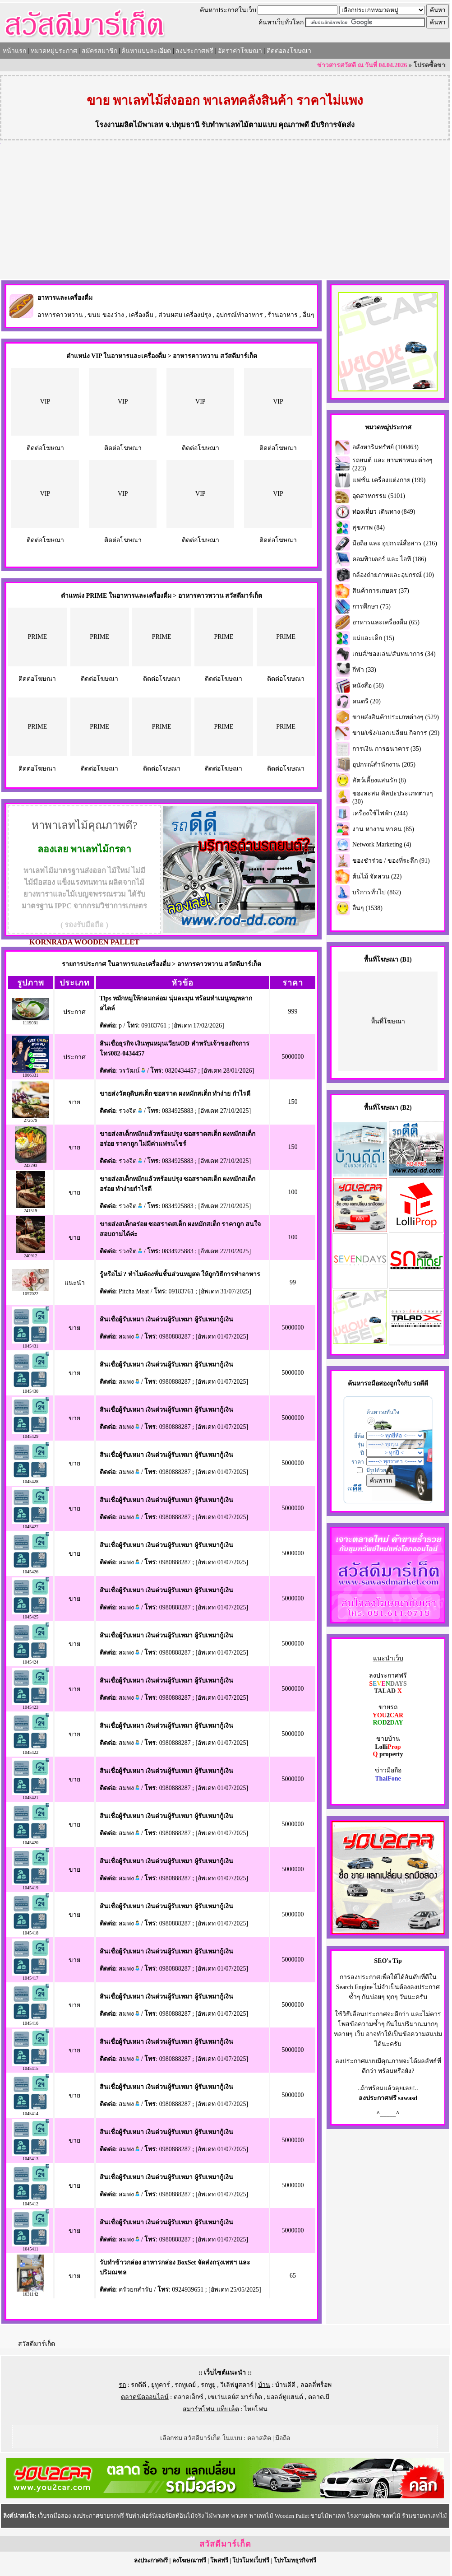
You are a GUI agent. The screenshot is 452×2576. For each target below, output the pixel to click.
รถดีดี (138, 2384)
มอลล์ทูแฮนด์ (285, 2397)
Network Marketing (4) (381, 844)
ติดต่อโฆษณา (45, 448)
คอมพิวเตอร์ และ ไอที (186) (389, 559)
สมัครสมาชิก (99, 50)
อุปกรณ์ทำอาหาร (239, 315)
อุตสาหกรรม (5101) (378, 496)
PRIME (37, 636)
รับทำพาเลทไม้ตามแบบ (239, 125)
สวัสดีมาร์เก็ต (36, 2343)
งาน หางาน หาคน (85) (383, 829)
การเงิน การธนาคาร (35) (386, 748)
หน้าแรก (14, 50)
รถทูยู (208, 2384)
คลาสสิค (259, 2438)
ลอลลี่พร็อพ (316, 2384)
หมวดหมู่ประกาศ (54, 50)
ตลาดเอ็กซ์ (188, 2397)
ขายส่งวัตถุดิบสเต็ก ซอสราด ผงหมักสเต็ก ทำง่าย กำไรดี (175, 1093)
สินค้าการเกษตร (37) (380, 590)
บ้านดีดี (285, 2384)
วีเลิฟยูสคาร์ (237, 2384)
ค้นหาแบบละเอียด (146, 50)
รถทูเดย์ (185, 2384)
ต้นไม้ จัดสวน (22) (376, 876)
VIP (45, 401)
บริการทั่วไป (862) (376, 892)
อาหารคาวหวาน (60, 315)
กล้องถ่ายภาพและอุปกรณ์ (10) (393, 575)
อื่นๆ (308, 315)
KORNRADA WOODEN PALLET (84, 942)
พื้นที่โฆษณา (388, 1021)
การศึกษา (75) (371, 606)
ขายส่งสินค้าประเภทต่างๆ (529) (395, 717)
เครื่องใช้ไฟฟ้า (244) (380, 813)
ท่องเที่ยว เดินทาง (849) (383, 511)
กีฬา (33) (364, 669)
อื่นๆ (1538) (367, 908)
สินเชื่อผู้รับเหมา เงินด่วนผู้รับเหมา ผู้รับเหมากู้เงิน (166, 1319)
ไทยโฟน (256, 2409)
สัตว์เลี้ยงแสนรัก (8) (379, 780)
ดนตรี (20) (366, 701)
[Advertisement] (225, 211)
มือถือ (282, 2438)
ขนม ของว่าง (106, 315)
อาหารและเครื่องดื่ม (64, 297)
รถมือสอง (377, 1383)
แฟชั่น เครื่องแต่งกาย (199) (388, 480)
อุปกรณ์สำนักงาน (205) (383, 764)
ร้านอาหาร (283, 315)
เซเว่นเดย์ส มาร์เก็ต (235, 2397)
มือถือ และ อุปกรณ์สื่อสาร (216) (394, 543)
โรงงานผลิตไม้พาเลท (129, 125)
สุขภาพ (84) (368, 527)
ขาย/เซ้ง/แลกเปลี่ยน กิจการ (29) (395, 733)
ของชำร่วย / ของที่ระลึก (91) (391, 860)
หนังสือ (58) (368, 685)
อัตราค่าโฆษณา (240, 50)
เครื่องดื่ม (141, 315)
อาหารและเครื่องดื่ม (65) (386, 622)
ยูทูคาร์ (160, 2384)
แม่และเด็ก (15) (373, 638)
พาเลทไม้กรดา (100, 849)
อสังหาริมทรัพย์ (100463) (385, 447)
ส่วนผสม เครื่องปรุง (185, 315)
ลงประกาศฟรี (194, 50)
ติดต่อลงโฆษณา (289, 50)
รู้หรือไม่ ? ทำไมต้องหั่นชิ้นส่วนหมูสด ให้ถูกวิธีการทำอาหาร (180, 1274)
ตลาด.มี (319, 2397)
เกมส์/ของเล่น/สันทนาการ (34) (394, 654)
